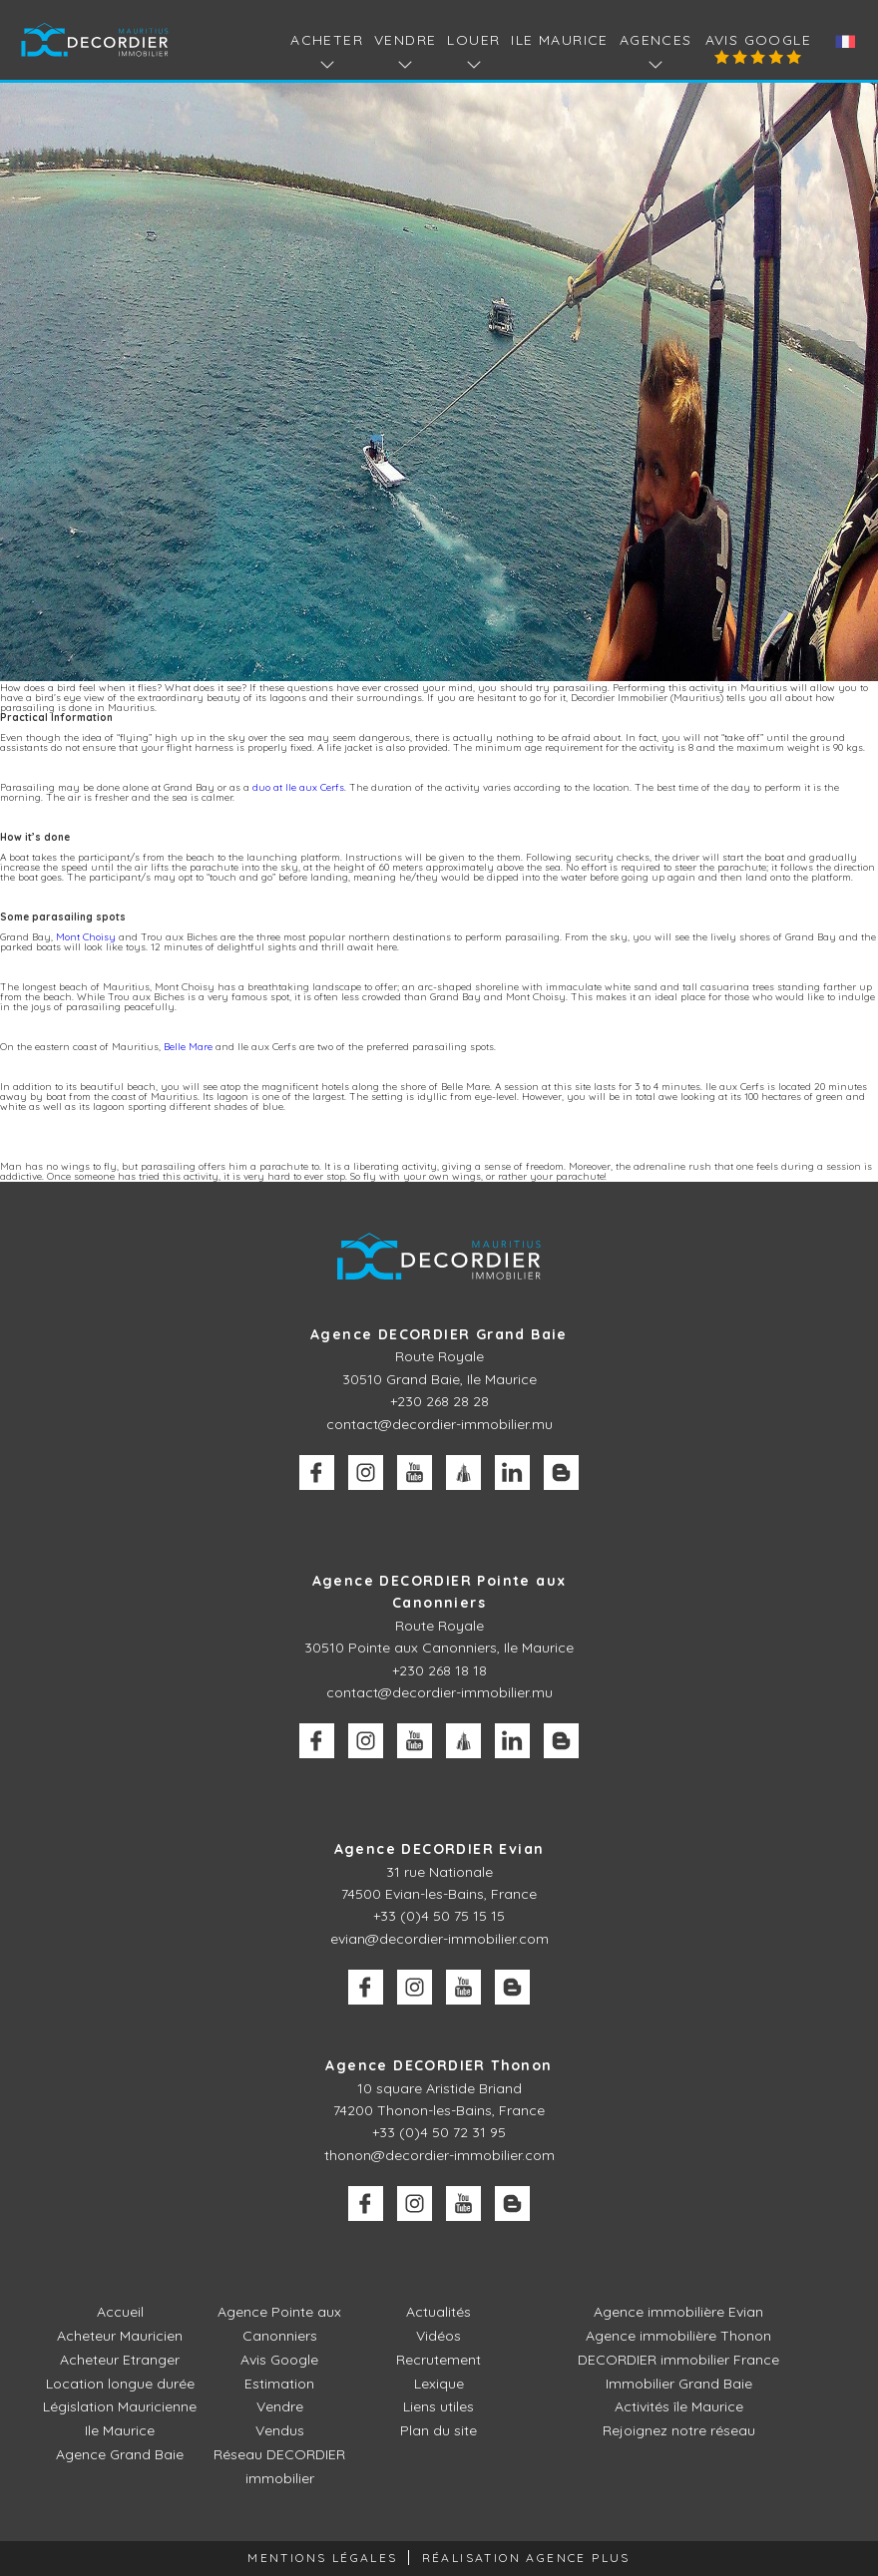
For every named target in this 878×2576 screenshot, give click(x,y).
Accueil (120, 2312)
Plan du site (438, 2430)
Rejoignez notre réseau (679, 2430)
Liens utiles (438, 2406)
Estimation (279, 2383)
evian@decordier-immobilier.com (439, 1939)
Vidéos (438, 2336)
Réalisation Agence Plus (526, 2557)
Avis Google (758, 40)
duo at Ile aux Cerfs (298, 787)
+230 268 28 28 (439, 1401)
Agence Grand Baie (120, 2454)
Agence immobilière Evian (678, 2312)
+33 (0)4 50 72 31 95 (439, 2132)
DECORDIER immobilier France (678, 2360)
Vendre (279, 2406)
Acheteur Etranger (120, 2360)
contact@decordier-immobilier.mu (439, 1424)
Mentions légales (322, 2557)
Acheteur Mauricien (120, 2336)
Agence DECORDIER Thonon (438, 2065)
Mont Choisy (86, 936)
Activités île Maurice (679, 2406)
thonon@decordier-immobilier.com (439, 2155)
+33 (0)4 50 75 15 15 (439, 1916)
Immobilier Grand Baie (679, 2383)
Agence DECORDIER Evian (439, 1849)
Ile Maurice (559, 40)
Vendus (279, 2430)
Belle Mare (188, 1046)
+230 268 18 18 (439, 1670)
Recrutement (438, 2360)
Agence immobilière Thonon (678, 2336)
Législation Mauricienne (120, 2406)
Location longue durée (120, 2383)
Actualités (438, 2312)
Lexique (439, 2383)
